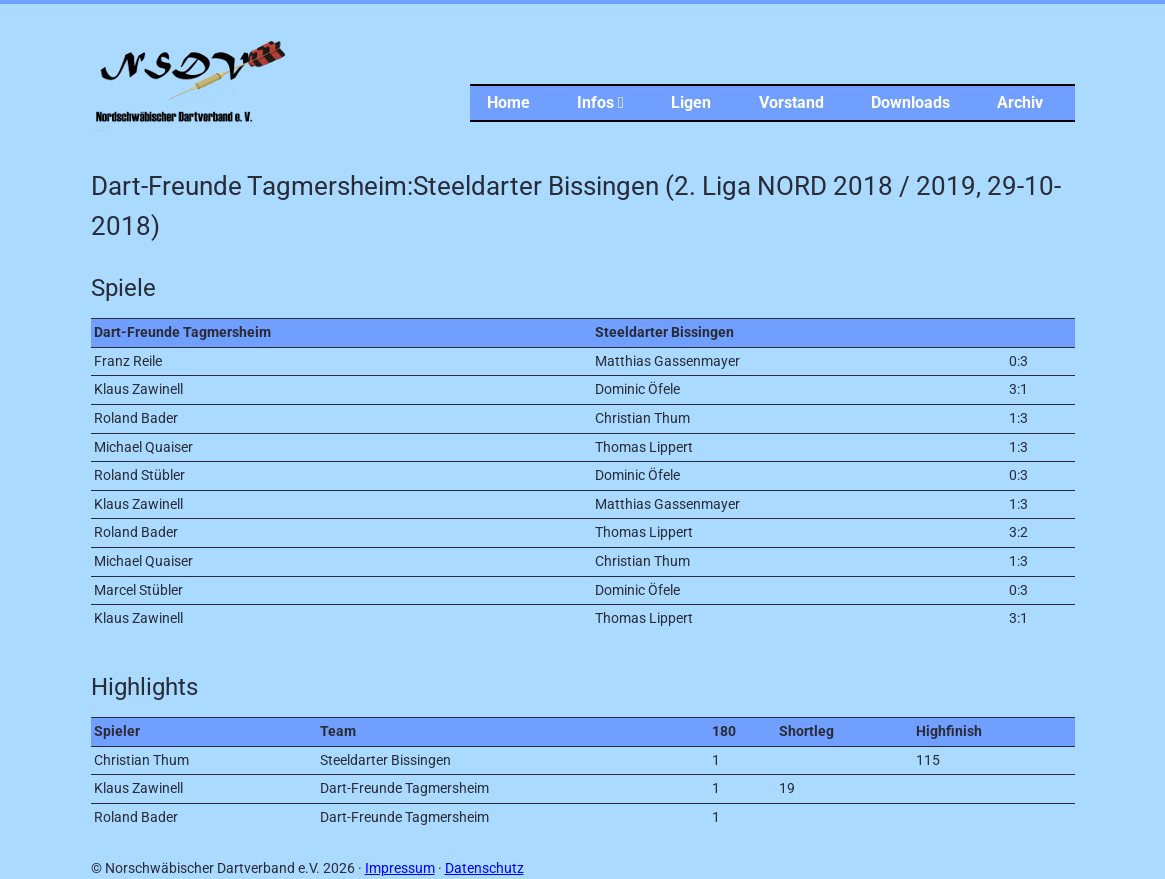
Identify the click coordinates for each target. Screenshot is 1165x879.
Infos (600, 102)
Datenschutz (484, 868)
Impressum (400, 868)
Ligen (691, 102)
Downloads (910, 102)
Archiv (1020, 102)
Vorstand (791, 102)
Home (508, 102)
